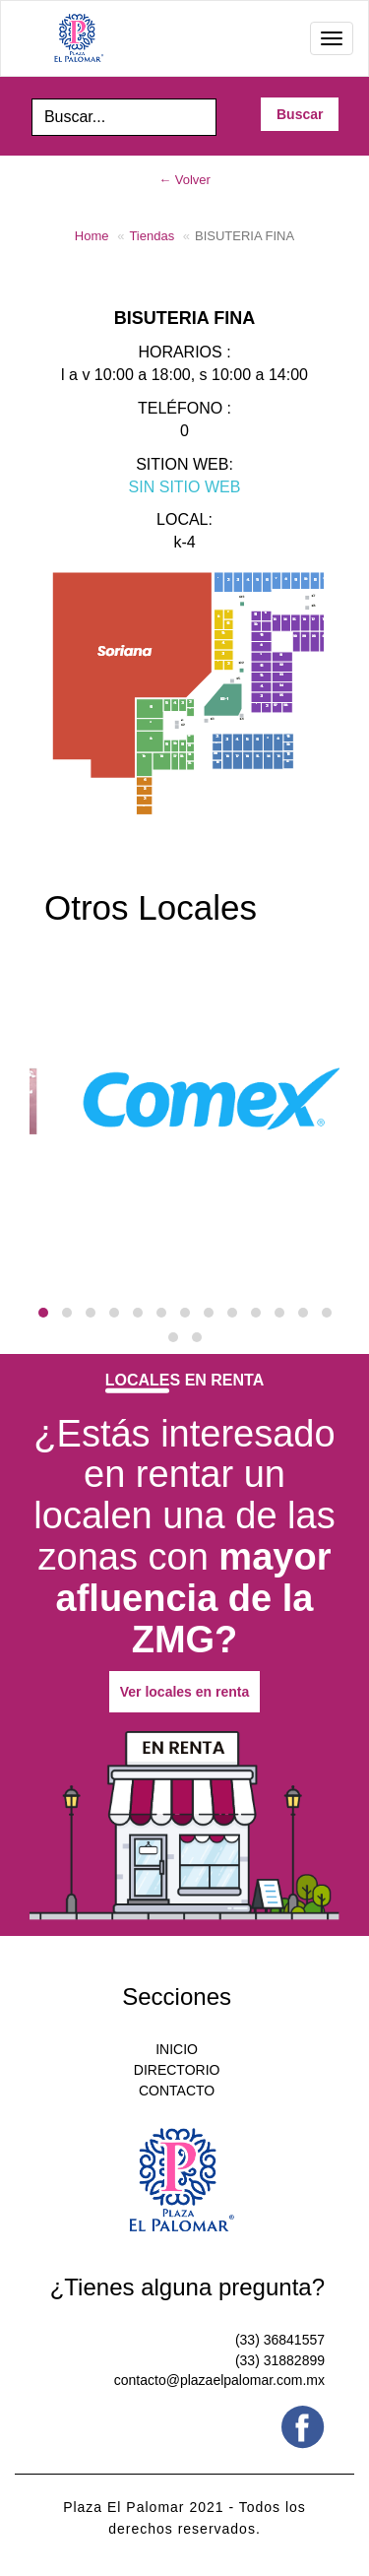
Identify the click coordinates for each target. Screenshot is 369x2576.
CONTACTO (177, 2090)
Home (92, 235)
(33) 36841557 (280, 2340)
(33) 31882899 (280, 2360)
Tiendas (151, 235)
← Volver (184, 179)
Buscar (300, 114)
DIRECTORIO (177, 2070)
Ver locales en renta (185, 1692)
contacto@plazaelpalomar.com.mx (219, 2380)
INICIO (176, 2049)
